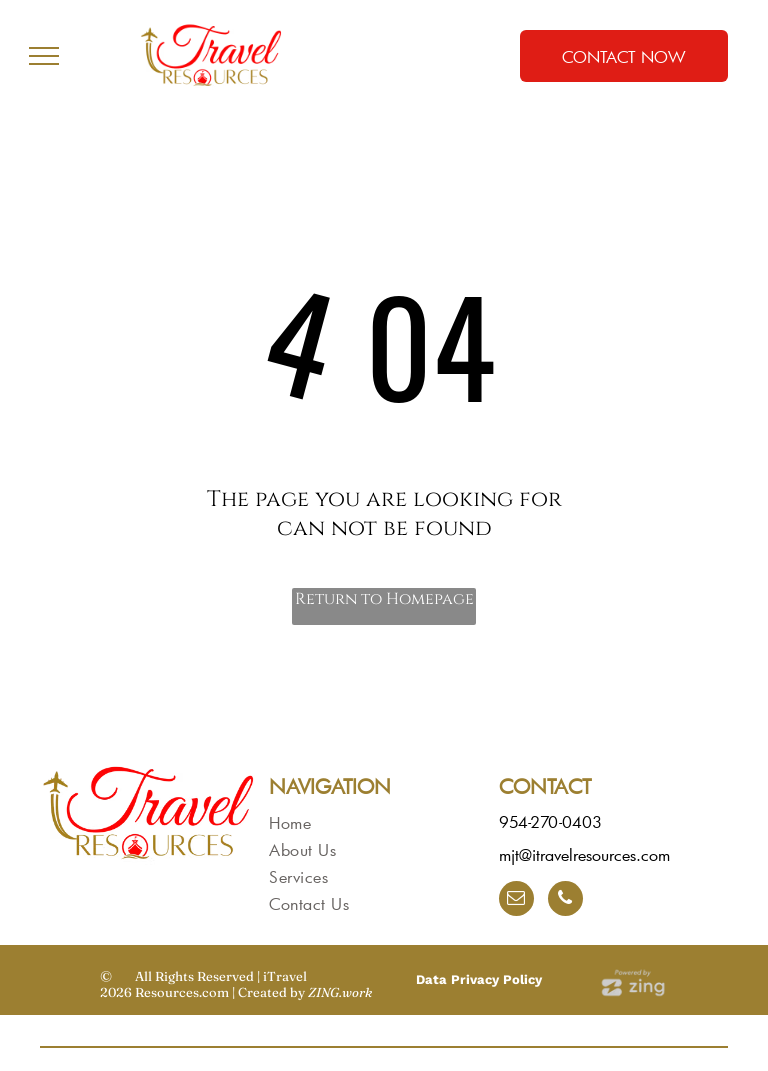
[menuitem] (373, 822)
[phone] (565, 901)
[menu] (44, 56)
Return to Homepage (384, 599)
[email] (516, 901)
